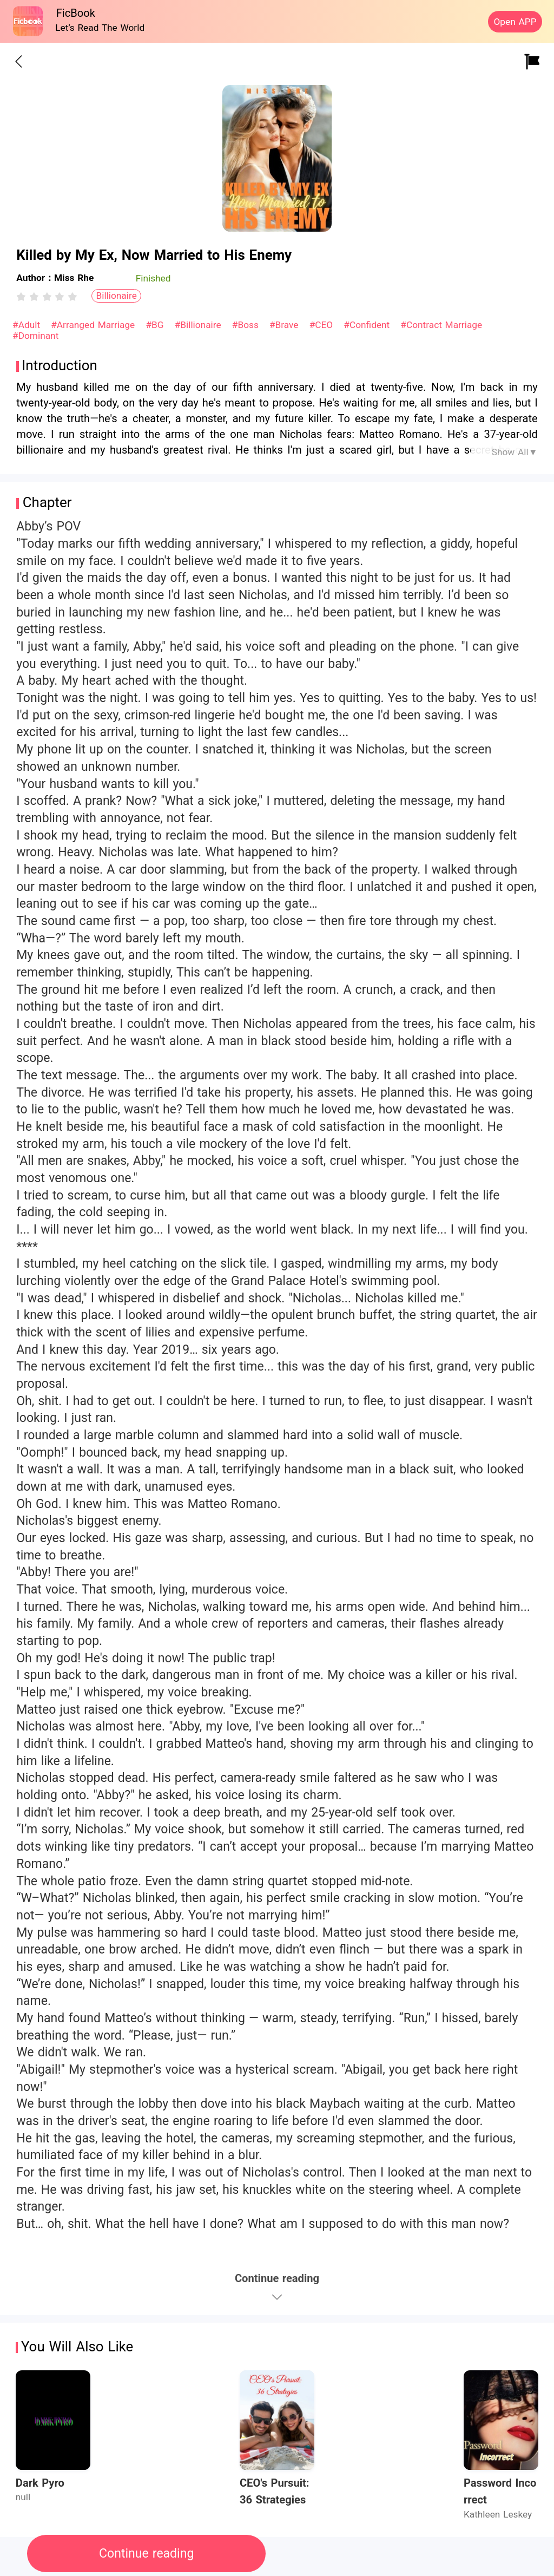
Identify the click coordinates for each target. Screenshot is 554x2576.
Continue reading (146, 2553)
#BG (156, 324)
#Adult (27, 324)
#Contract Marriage (441, 324)
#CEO (322, 324)
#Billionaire (200, 324)
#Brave (285, 324)
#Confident (368, 324)
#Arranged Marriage (94, 324)
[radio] (22, 296)
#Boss (247, 324)
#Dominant (35, 335)
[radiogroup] (46, 296)
